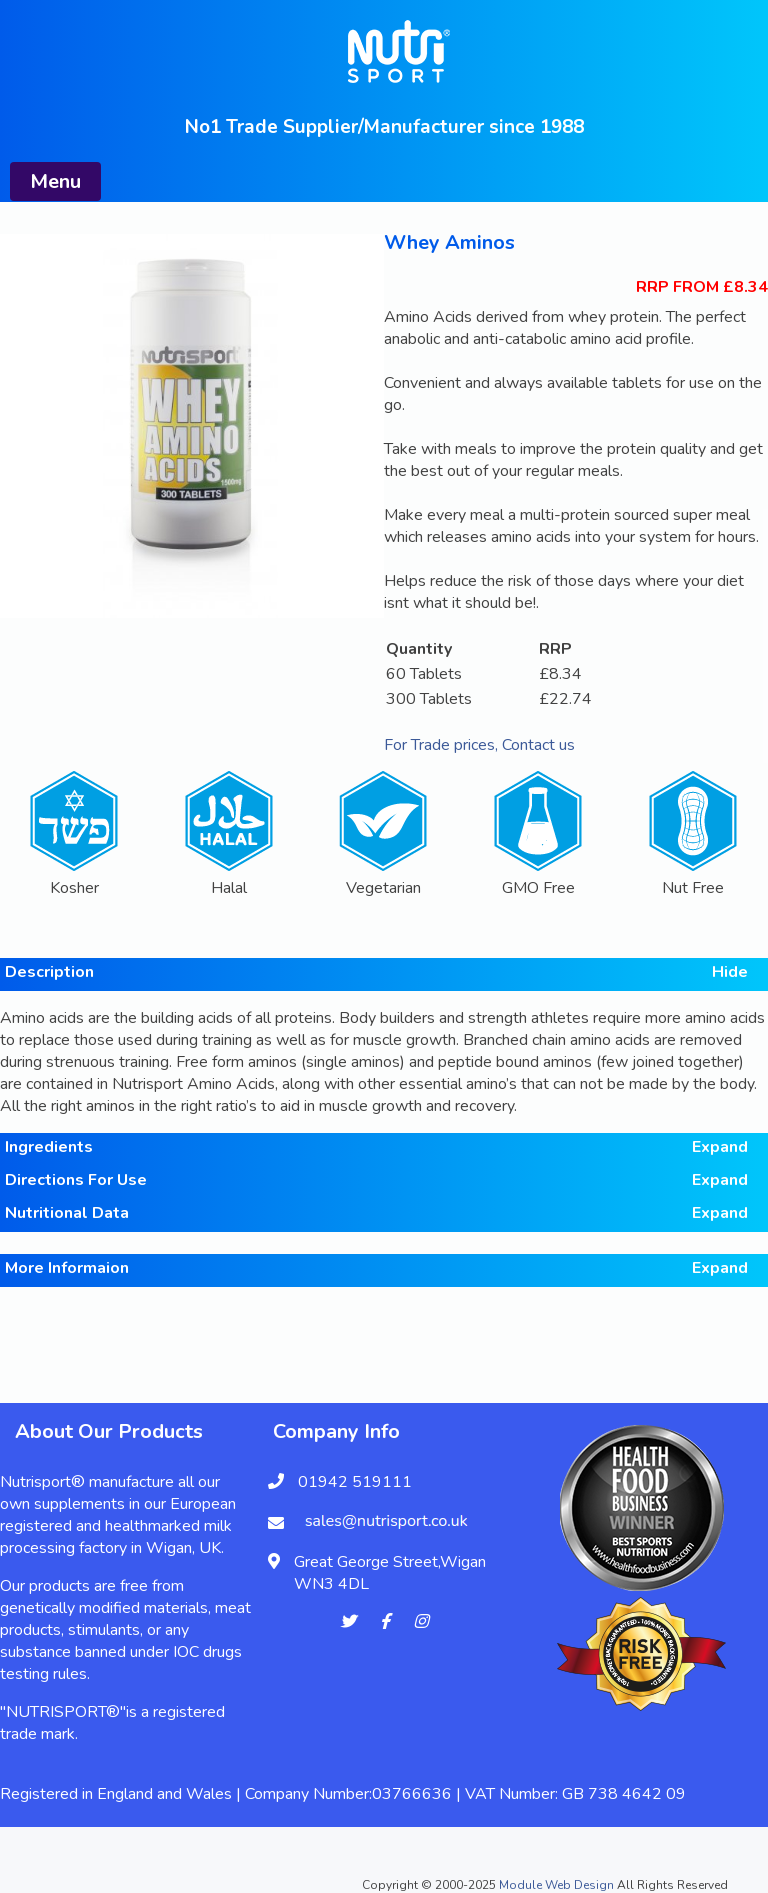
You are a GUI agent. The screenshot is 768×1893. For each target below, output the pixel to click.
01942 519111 (355, 1482)
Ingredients (376, 1147)
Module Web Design (556, 1885)
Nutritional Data (376, 1213)
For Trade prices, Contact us (479, 745)
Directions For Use (376, 1180)
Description (376, 972)
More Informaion (376, 1268)
